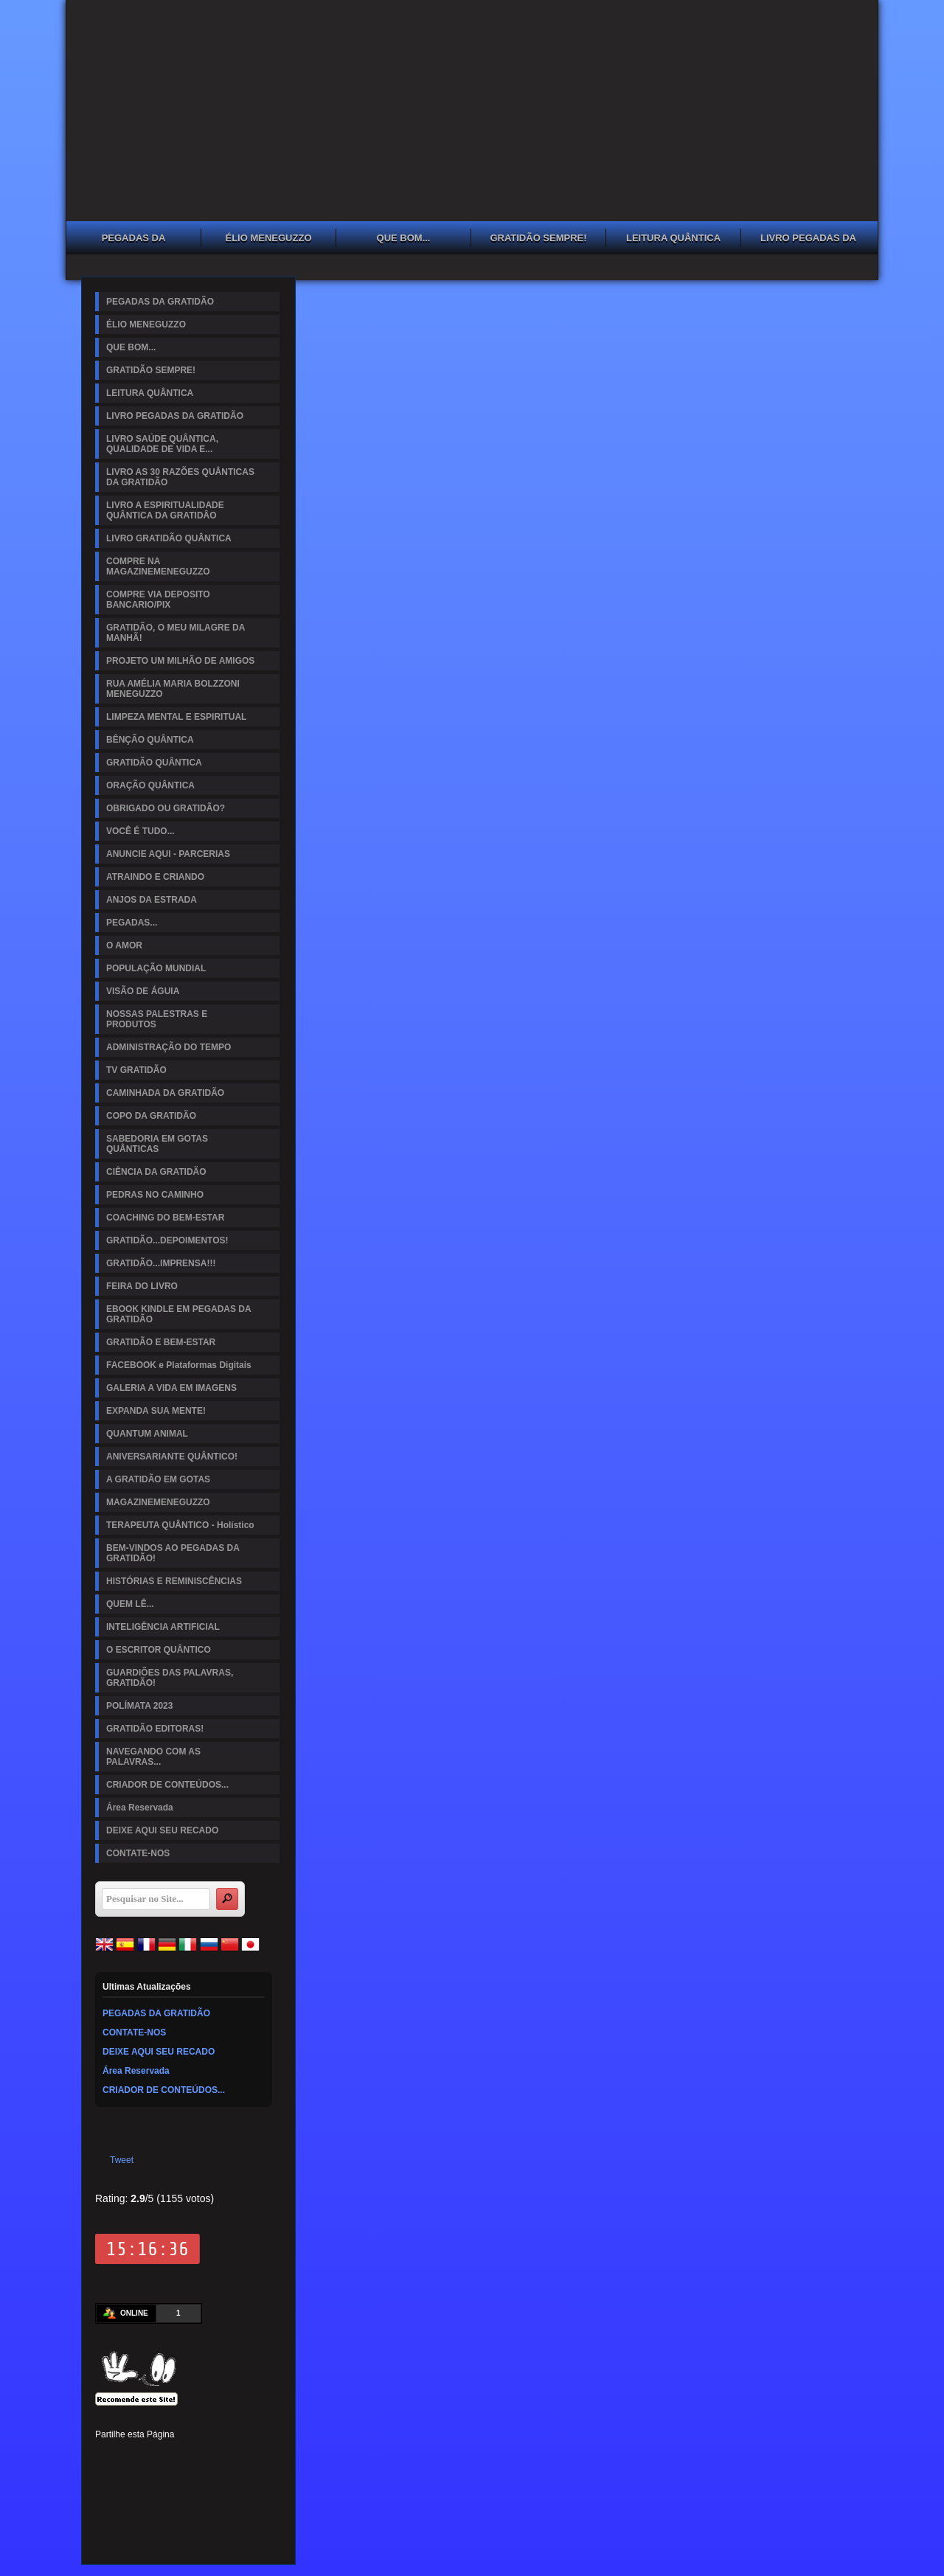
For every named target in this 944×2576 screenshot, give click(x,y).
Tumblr (205, 2457)
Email (256, 2482)
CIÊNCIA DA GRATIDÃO (156, 1172)
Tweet (121, 2160)
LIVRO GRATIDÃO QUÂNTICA (169, 538)
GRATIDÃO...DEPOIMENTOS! (167, 1240)
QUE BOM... (404, 237)
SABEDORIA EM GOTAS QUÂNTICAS (157, 1143)
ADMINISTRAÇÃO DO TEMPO (168, 1047)
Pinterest (155, 2457)
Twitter (130, 2457)
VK (180, 2482)
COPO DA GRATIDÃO (151, 1116)
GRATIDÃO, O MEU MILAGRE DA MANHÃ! (175, 632)
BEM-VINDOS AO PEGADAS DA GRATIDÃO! (173, 1553)
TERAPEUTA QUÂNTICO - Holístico (180, 1525)
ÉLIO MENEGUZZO (269, 237)
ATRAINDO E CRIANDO (155, 877)
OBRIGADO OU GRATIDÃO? (165, 808)
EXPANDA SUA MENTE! (156, 1411)
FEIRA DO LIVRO (142, 1286)
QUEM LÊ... (130, 1604)
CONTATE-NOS (138, 1853)
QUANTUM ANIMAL (147, 1433)
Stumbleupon (105, 2482)
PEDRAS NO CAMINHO (155, 1195)
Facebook (105, 2457)
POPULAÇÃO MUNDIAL (156, 968)
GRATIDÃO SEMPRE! (538, 237)
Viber (231, 2482)
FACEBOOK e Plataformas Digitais (178, 1365)
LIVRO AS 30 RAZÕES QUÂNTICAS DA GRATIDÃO (180, 477)
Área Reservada (139, 1807)
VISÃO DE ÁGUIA (142, 991)
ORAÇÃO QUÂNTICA (150, 785)
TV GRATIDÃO (136, 1070)
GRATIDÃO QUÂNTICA (154, 762)
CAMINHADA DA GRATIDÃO (165, 1093)
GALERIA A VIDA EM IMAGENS (171, 1388)
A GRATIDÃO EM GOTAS (158, 1479)
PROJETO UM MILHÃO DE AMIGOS (180, 661)
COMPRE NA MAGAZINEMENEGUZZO (158, 566)
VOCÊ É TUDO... (140, 831)
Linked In (180, 2457)
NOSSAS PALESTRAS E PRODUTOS (156, 1019)
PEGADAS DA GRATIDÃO (134, 239)
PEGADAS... (131, 922)
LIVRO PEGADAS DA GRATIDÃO (808, 239)
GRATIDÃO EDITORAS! (155, 1728)
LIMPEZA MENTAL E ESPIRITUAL (176, 717)
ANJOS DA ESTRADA (151, 900)
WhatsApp (205, 2482)
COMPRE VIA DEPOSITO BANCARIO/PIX (158, 599)
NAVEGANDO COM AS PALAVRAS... (153, 1756)
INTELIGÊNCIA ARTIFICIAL (163, 1627)
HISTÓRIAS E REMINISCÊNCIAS (174, 1581)
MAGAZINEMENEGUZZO (158, 1502)
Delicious (130, 2482)
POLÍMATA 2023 (139, 1706)
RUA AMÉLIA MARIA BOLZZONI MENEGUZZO (173, 688)
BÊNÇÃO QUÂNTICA (150, 740)
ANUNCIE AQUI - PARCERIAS (168, 854)
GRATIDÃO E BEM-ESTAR (160, 1342)
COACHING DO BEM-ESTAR (165, 1217)
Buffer (155, 2482)
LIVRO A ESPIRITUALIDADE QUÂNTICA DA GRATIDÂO (165, 510)
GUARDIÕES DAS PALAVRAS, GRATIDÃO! (169, 1677)
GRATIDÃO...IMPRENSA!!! (160, 1263)
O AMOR (124, 945)
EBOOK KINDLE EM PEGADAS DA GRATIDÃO (178, 1314)
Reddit (256, 2457)
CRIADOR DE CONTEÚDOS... (167, 1785)
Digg (231, 2457)
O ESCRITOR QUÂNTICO (158, 1650)
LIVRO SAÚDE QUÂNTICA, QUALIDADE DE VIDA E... (162, 444)
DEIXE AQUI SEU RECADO (162, 1830)
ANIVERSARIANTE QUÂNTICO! (171, 1456)
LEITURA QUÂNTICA (673, 237)
